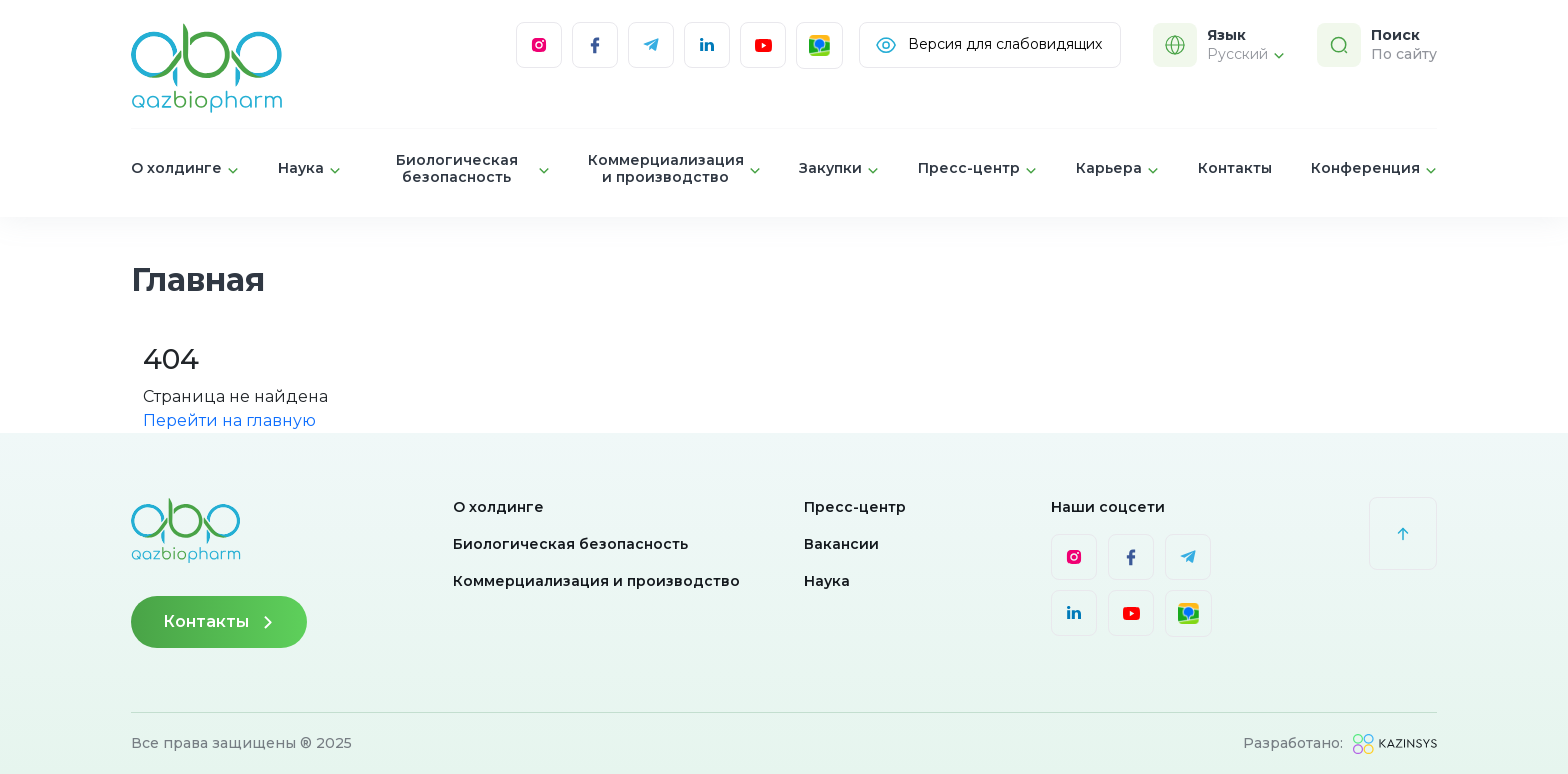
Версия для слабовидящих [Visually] (988, 45)
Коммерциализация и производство (596, 581)
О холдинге (498, 507)
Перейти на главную (229, 420)
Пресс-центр (855, 507)
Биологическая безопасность (570, 544)
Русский (1246, 54)
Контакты (1235, 168)
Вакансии (841, 544)
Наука (827, 581)
